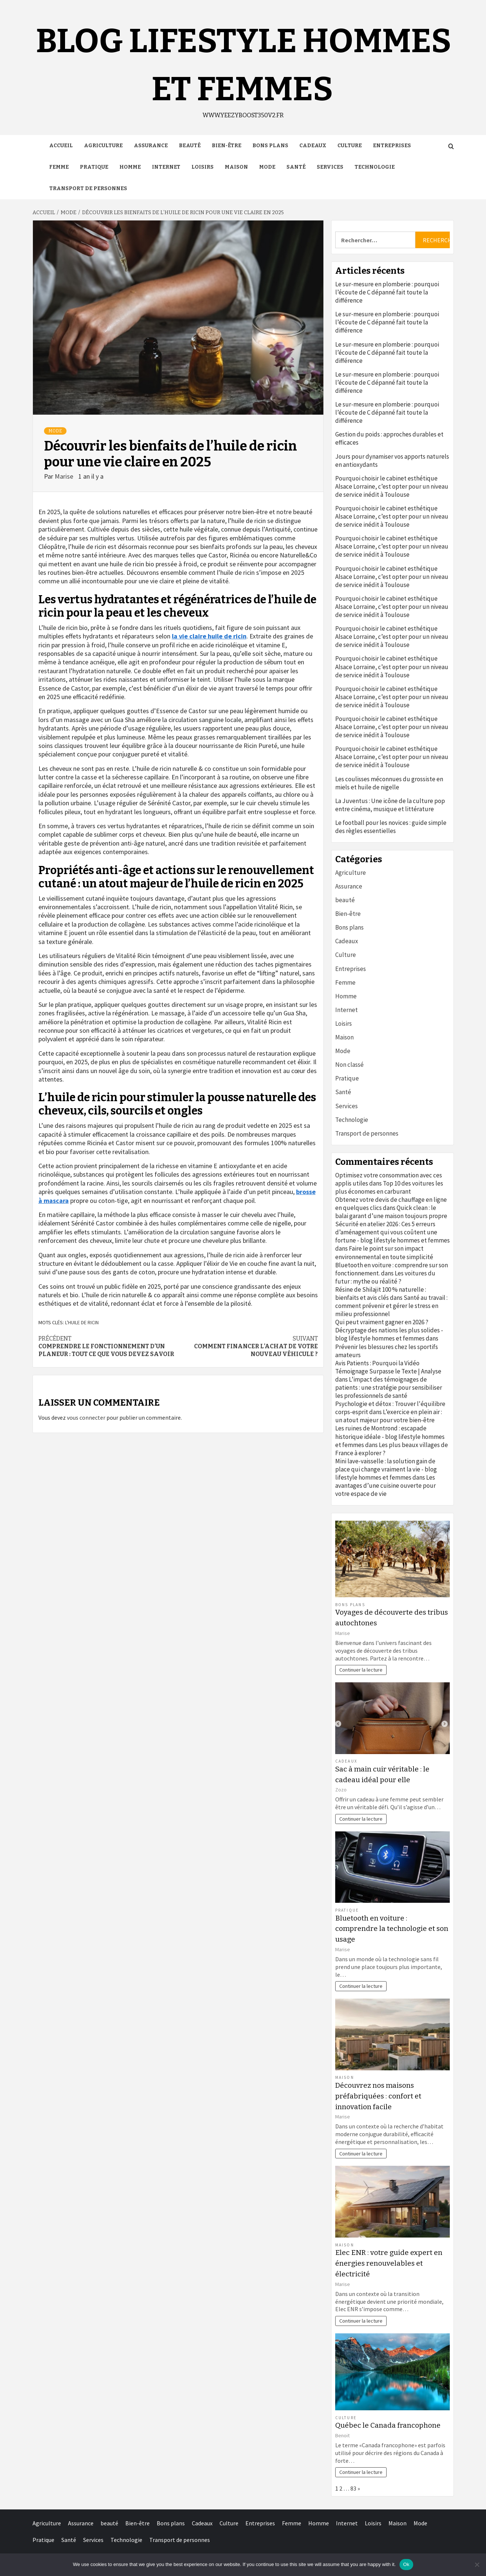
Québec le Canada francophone (388, 2425)
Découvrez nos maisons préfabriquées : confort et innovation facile (378, 2096)
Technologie (374, 167)
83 (353, 2488)
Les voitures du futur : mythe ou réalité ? (385, 1277)
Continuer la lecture (361, 1669)
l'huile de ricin (82, 1322)
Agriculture (103, 145)
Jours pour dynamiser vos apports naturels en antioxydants (392, 460)
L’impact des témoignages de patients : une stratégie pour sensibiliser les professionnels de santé (388, 1387)
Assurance (151, 145)
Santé (296, 167)
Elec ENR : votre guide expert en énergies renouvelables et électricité (388, 2263)
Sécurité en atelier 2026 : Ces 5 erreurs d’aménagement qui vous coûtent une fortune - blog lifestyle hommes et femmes (392, 1232)
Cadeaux (312, 145)
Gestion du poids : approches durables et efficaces (389, 438)
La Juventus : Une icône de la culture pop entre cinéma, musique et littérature (390, 805)
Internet (166, 167)
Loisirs (202, 167)
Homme (130, 167)
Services (330, 167)
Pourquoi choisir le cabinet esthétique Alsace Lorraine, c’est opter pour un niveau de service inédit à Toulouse (391, 486)
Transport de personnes (88, 188)
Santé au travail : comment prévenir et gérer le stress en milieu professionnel (391, 1306)
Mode (267, 167)
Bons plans (270, 145)
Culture (349, 145)
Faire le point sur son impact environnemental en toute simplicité (384, 1252)
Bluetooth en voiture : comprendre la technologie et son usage (391, 1929)
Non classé (349, 1065)
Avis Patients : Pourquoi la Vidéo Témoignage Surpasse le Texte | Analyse (388, 1367)
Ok (406, 2564)
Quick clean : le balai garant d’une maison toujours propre (391, 1212)
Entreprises (392, 145)
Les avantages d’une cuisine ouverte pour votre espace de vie (385, 1485)
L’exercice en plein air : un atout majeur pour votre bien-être (388, 1416)
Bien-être (226, 145)
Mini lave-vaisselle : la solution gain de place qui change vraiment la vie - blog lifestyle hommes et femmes (386, 1469)
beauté (190, 145)
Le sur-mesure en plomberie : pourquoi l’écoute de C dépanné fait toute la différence (387, 292)
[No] (476, 2564)
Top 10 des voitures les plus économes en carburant (389, 1187)
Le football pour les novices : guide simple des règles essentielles (390, 827)
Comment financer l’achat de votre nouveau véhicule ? (248, 1346)
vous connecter (86, 1417)
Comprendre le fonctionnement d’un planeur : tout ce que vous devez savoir (108, 1346)
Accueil (61, 145)
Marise (65, 476)
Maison (236, 167)
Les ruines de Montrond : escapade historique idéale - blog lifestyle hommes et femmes (390, 1436)
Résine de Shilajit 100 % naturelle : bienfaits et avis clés (380, 1293)
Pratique (94, 167)
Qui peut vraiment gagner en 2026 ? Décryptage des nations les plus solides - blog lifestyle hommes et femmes (389, 1330)
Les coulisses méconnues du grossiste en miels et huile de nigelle (389, 783)
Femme (59, 167)
